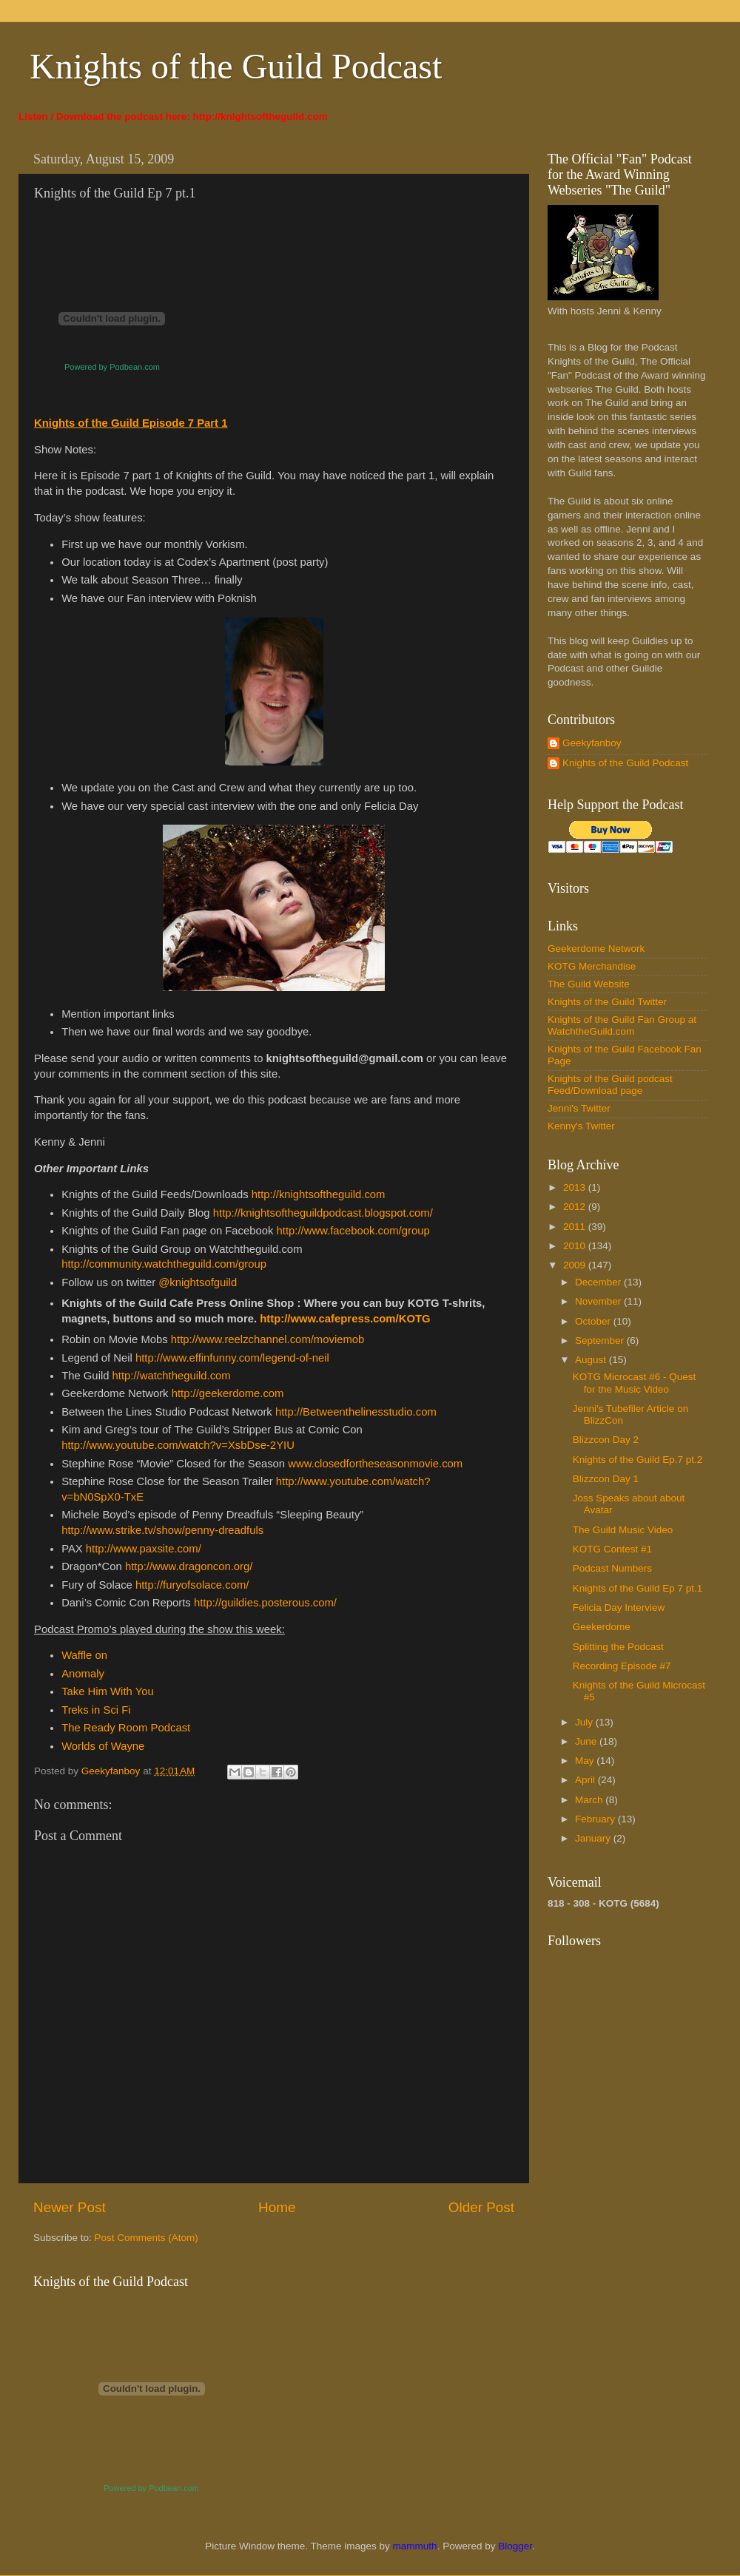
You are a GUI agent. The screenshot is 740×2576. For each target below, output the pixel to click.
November (599, 1301)
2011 (575, 1226)
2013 (575, 1187)
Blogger (515, 2546)
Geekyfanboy (592, 742)
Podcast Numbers (612, 1568)
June (587, 1741)
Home (276, 2207)
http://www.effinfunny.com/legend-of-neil (232, 1358)
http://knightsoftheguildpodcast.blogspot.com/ (323, 1213)
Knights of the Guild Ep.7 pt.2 (638, 1459)
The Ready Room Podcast (125, 1728)
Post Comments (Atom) (146, 2237)
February (596, 1819)
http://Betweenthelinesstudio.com (356, 1412)
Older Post (481, 2207)
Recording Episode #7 (622, 1665)
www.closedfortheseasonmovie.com (375, 1464)
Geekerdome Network (596, 948)
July (585, 1722)
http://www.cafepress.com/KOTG (345, 1319)
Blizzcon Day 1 (606, 1478)
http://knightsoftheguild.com (260, 116)
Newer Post (69, 2207)
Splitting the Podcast (618, 1646)
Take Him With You (107, 1691)
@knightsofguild (197, 1282)
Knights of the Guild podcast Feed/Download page (610, 1084)
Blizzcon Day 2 (606, 1439)
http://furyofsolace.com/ (192, 1585)
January (594, 1838)
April (586, 1779)
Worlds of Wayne (102, 1746)
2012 (575, 1206)
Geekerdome (601, 1626)
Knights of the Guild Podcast (236, 66)
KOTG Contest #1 (612, 1549)
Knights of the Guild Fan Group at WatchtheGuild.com (622, 1025)
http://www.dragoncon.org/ (188, 1566)
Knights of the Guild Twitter (607, 1001)
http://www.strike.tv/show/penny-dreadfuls (162, 1530)
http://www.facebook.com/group (353, 1231)
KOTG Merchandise (592, 966)
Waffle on (84, 1655)
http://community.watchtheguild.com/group (163, 1264)
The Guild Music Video (623, 1529)
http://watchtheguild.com (171, 1376)
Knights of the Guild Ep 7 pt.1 (638, 1588)
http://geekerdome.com (228, 1393)
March (590, 1799)
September (601, 1340)
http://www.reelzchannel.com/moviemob (268, 1339)
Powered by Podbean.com (112, 366)
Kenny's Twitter (581, 1126)
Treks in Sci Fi (95, 1710)
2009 (575, 1265)
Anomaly (82, 1674)
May (585, 1760)
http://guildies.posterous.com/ (265, 1603)
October (594, 1321)
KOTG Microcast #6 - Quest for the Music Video (634, 1382)
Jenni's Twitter (579, 1108)
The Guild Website (589, 984)
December (599, 1282)
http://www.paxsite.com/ (143, 1549)
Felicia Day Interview (619, 1607)
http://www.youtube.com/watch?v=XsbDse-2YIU (178, 1445)
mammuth (415, 2546)
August (592, 1359)
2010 (575, 1245)
